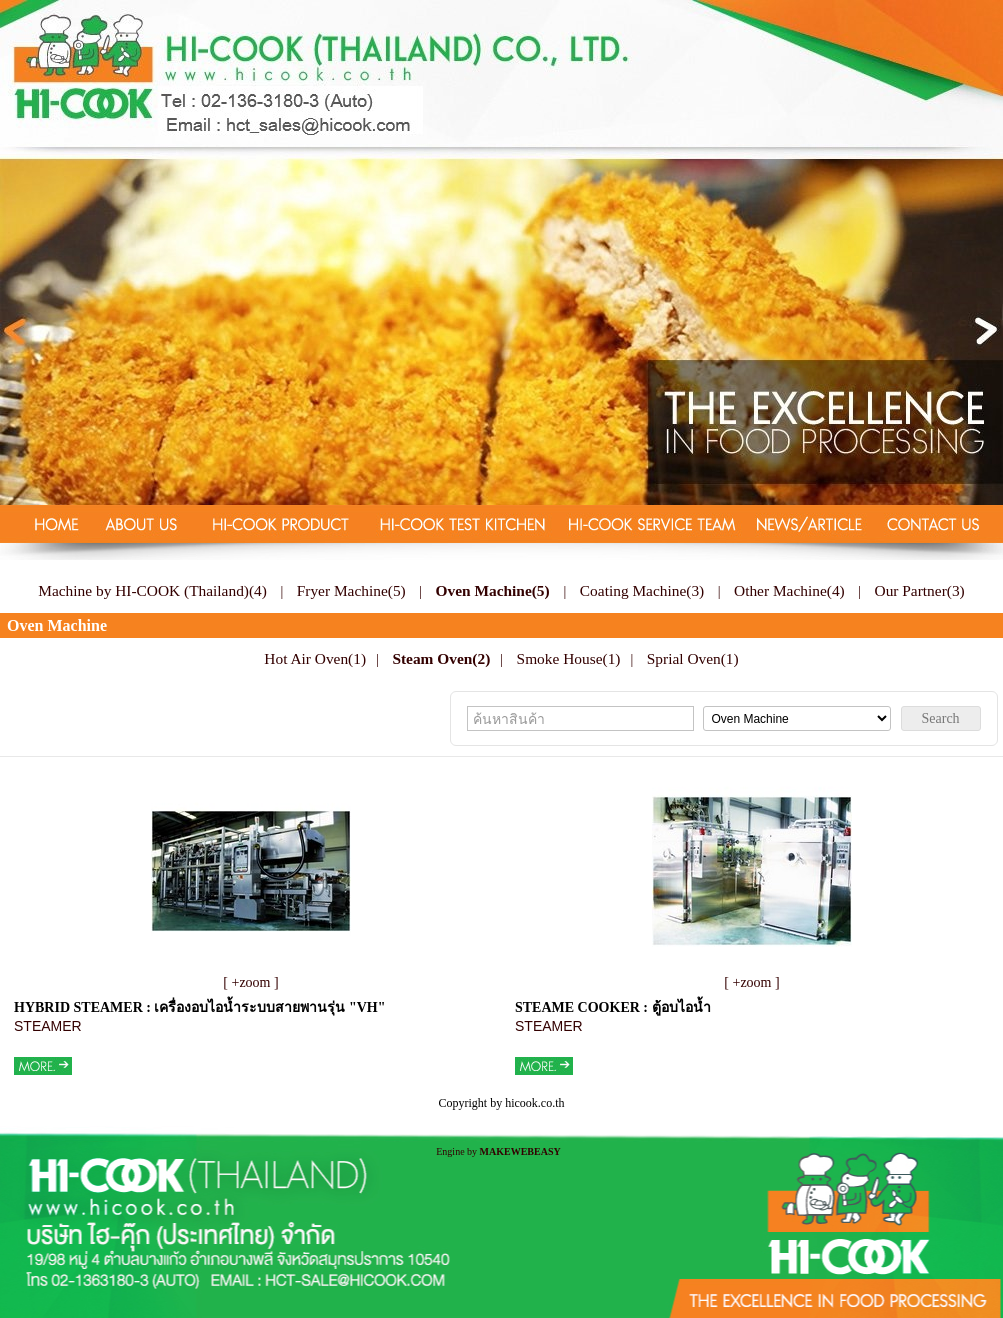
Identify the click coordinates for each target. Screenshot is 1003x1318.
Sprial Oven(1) (693, 658)
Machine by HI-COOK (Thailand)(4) (152, 590)
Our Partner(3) (920, 590)
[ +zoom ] (250, 982)
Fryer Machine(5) (351, 590)
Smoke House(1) (569, 658)
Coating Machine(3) (642, 590)
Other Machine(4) (789, 590)
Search (941, 718)
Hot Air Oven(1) (315, 658)
